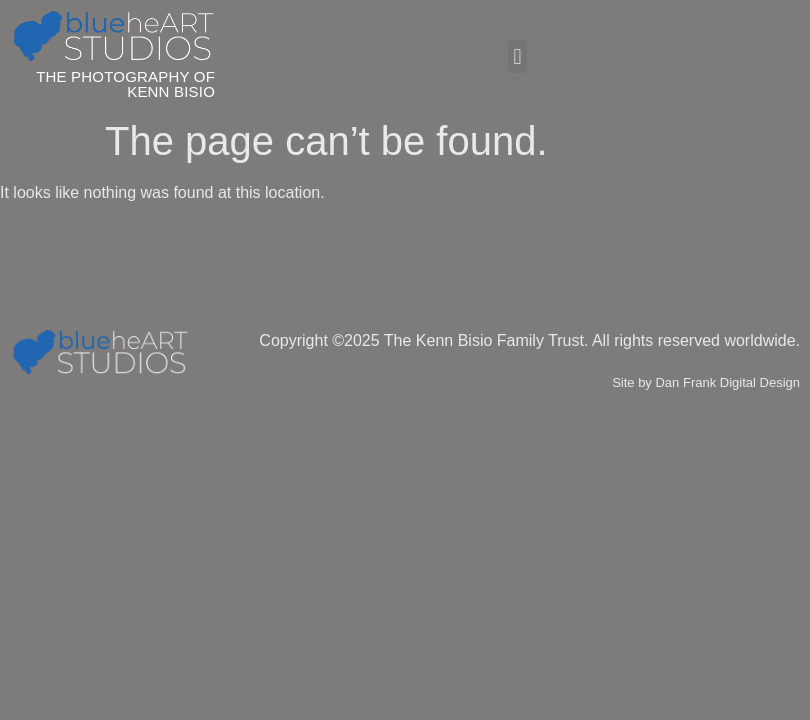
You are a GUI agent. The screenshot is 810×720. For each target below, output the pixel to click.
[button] (517, 56)
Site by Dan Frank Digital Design (706, 382)
